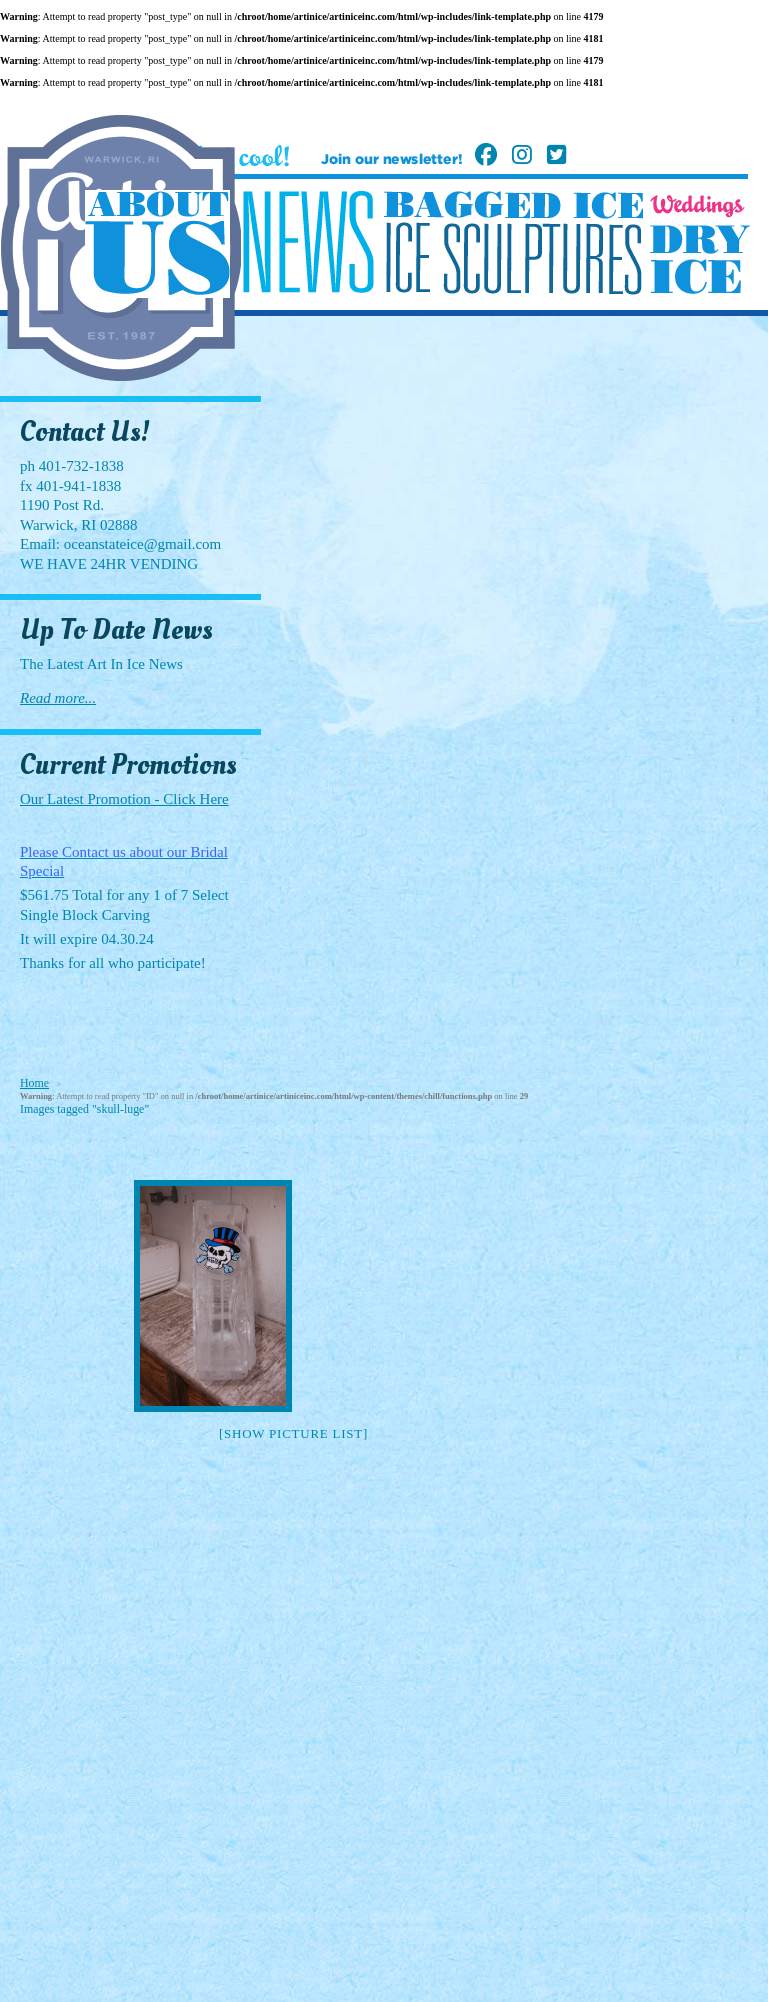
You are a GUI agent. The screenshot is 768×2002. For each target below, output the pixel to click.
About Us (157, 244)
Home (34, 1083)
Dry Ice (700, 259)
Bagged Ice (513, 205)
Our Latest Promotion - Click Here (124, 799)
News (308, 242)
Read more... (58, 698)
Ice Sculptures (513, 258)
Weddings (697, 206)
